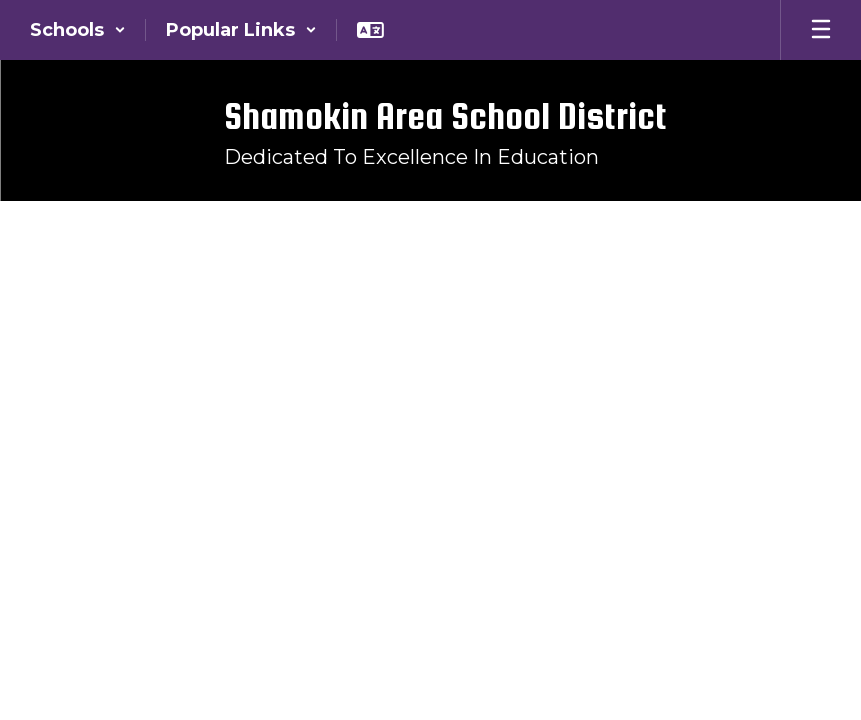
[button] (78, 30)
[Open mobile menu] (821, 30)
